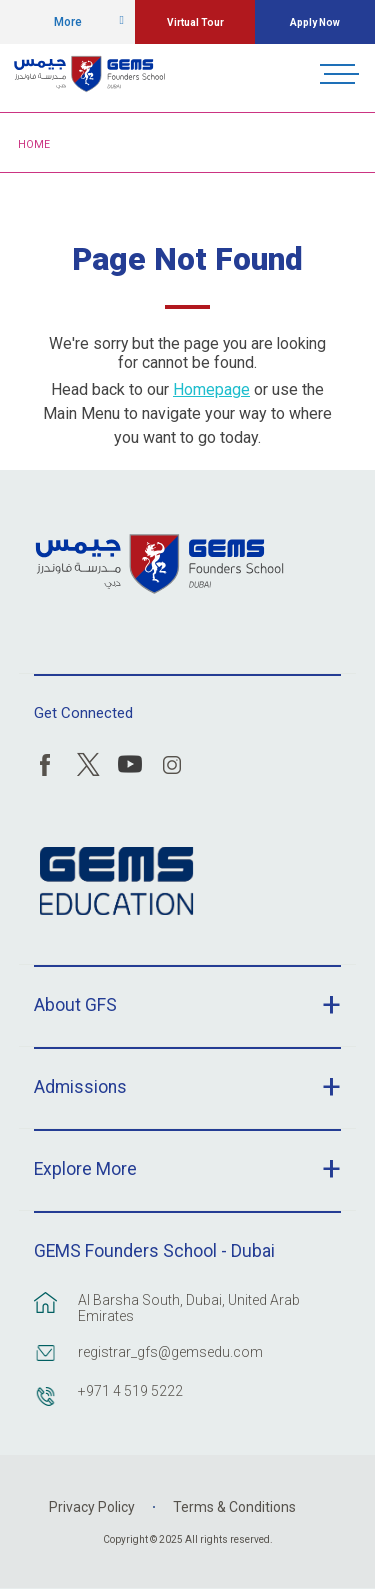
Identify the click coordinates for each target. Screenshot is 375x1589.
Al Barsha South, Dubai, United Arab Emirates (189, 1308)
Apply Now (315, 22)
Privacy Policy (92, 1507)
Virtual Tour (195, 22)
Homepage (211, 389)
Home (34, 144)
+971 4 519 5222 (130, 1391)
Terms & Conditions (234, 1507)
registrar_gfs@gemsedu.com (170, 1352)
